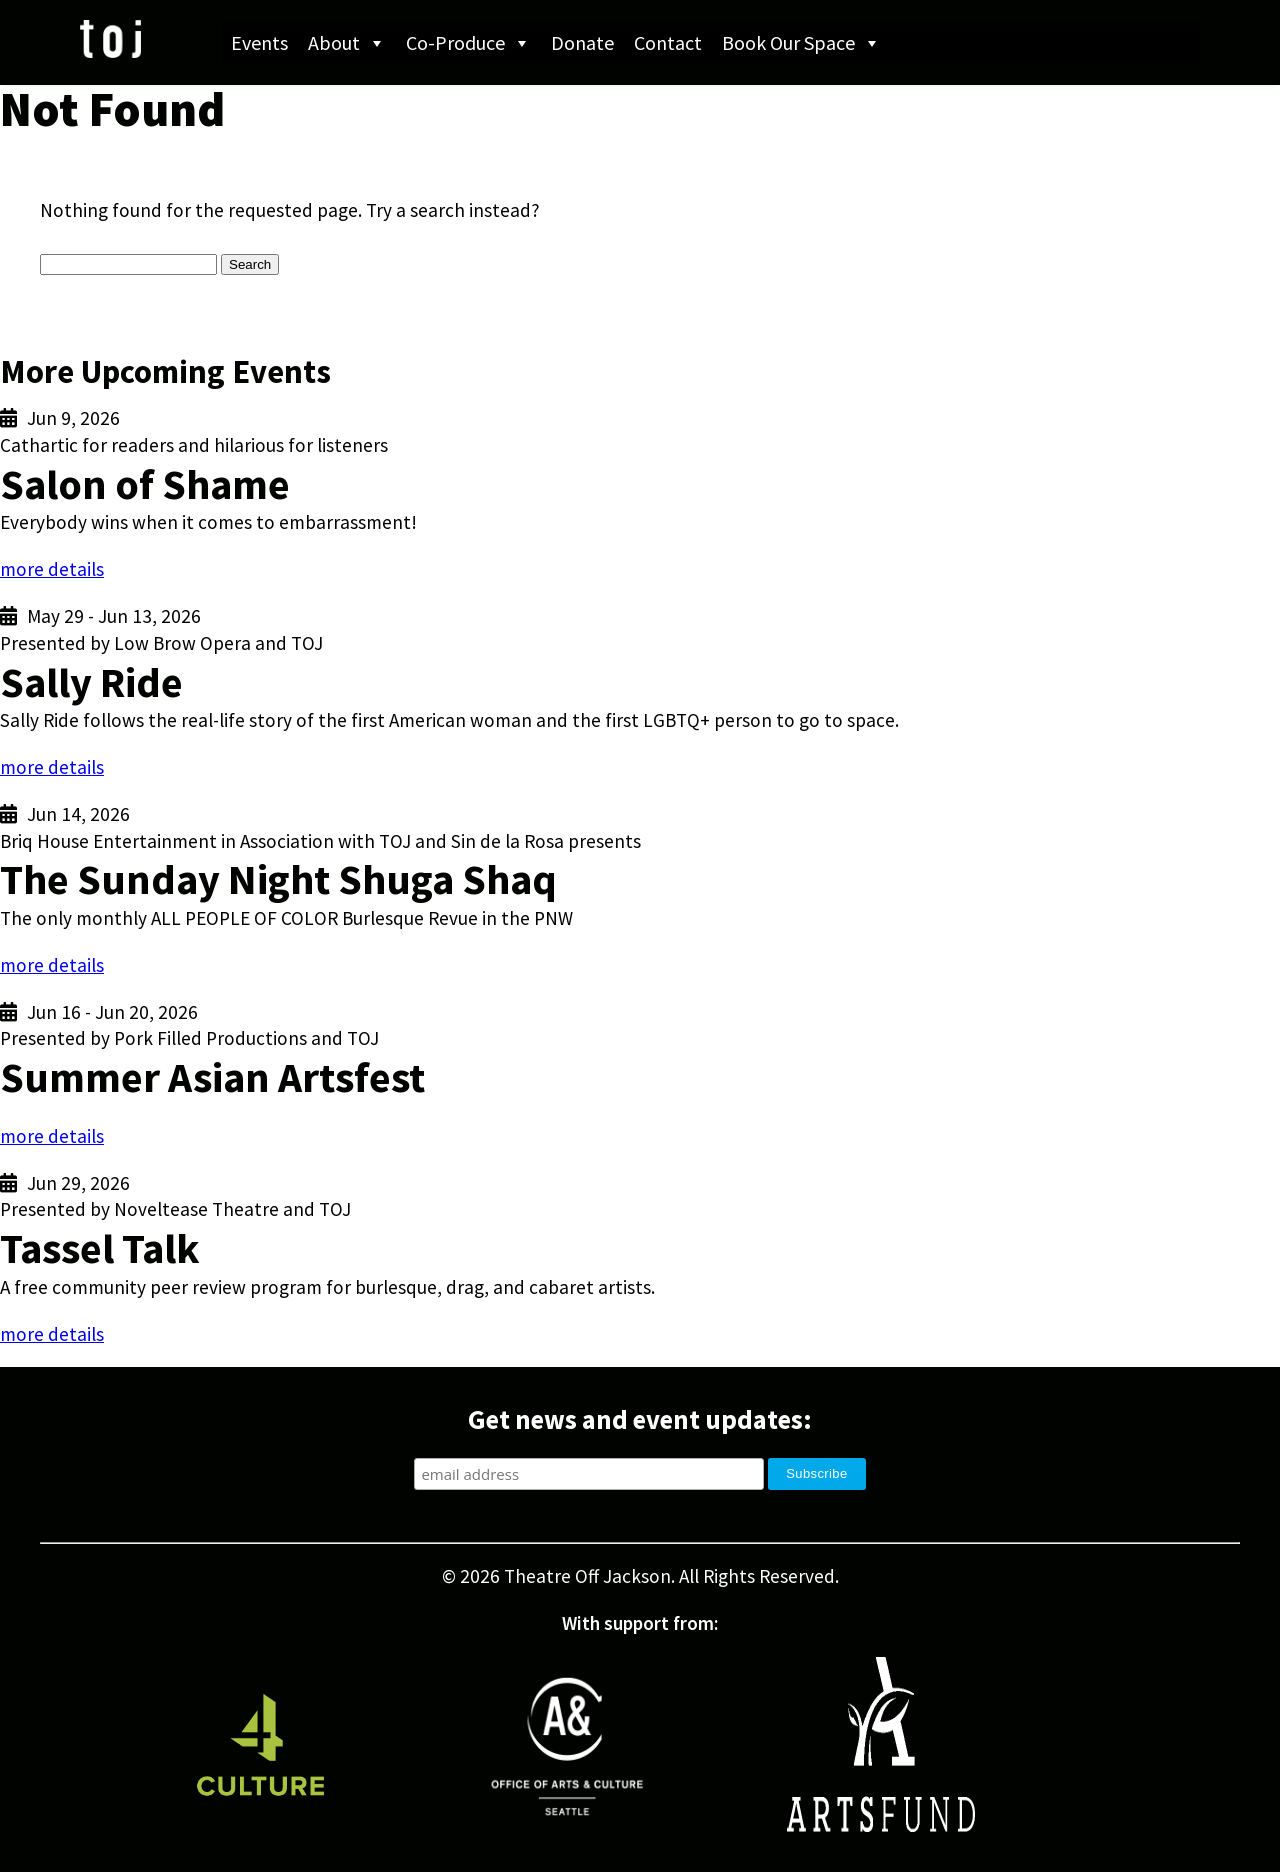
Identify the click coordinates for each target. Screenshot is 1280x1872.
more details (52, 569)
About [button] (347, 43)
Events (259, 42)
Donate (582, 42)
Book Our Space (801, 43)
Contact (668, 42)
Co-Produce (468, 43)
